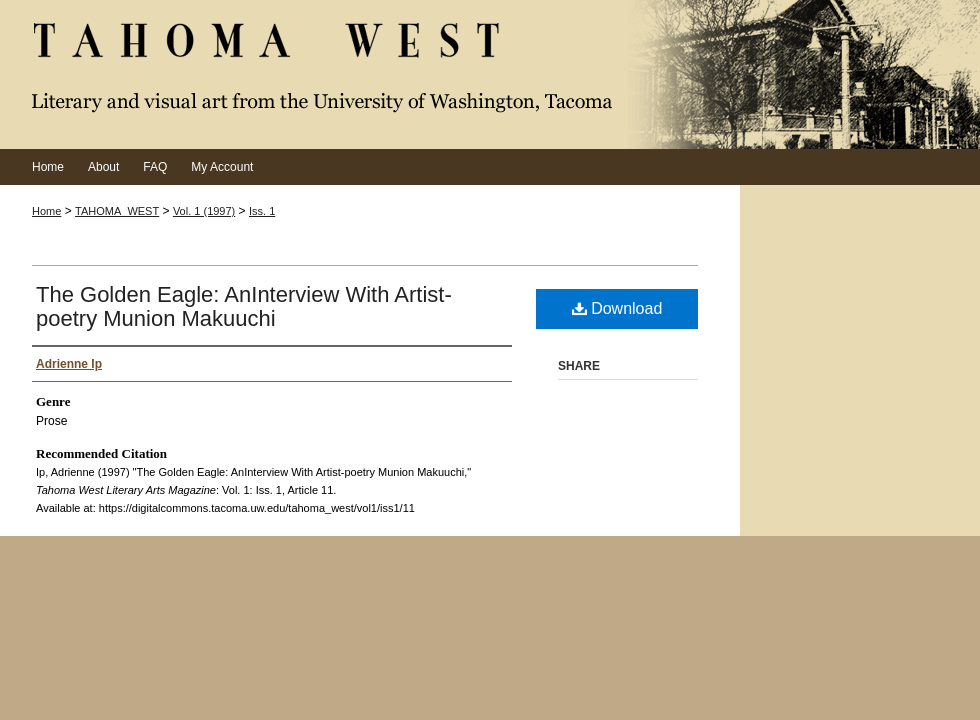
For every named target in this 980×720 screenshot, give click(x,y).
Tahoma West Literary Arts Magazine (490, 74)
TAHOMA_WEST (117, 211)
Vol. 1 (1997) (204, 211)
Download (617, 308)
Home (46, 211)
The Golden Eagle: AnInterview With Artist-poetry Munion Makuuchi (244, 306)
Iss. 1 (262, 211)
